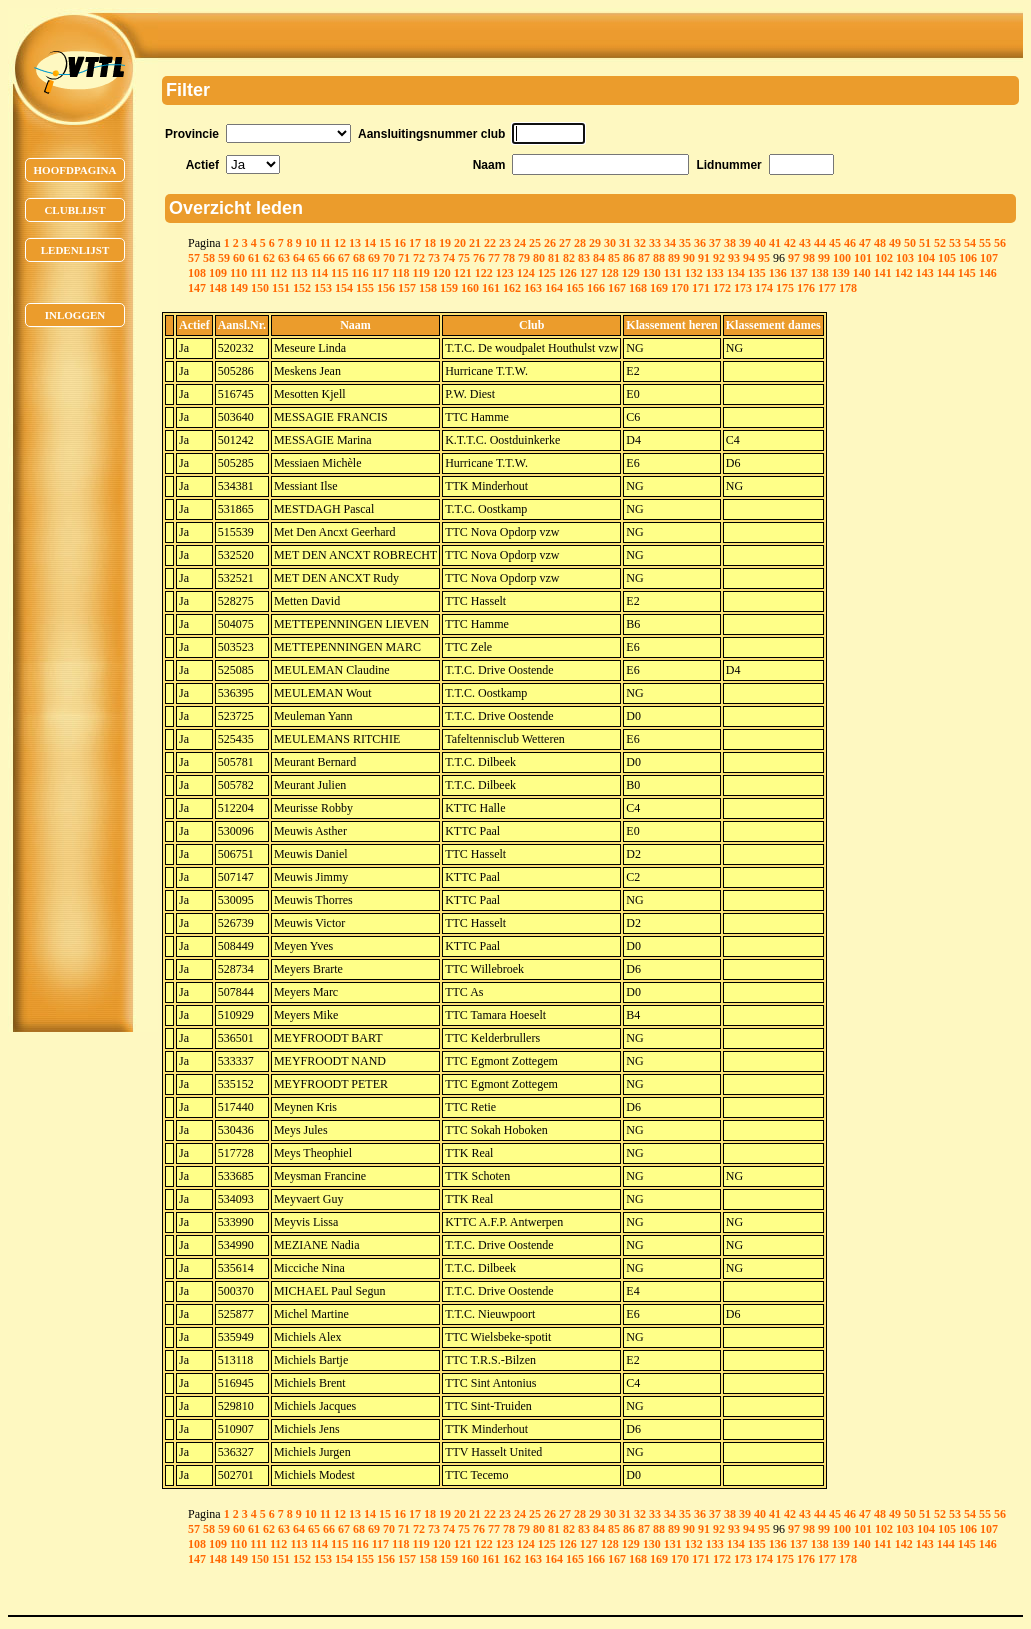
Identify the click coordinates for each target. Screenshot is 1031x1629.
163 (533, 288)
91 (704, 258)
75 (464, 258)
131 (673, 273)
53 (955, 243)
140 (862, 273)
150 (260, 288)
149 (239, 288)
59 (224, 258)
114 (319, 273)
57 (194, 258)
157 (407, 288)
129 (631, 273)
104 (926, 258)
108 (197, 273)
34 (670, 243)
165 (575, 288)
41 (775, 243)
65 (314, 258)
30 (610, 243)
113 (298, 273)
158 (428, 288)
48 (880, 243)
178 (848, 288)
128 (610, 273)
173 (743, 288)
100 (842, 258)
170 (680, 288)
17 (415, 243)
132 (694, 273)
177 (827, 288)
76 (479, 258)
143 (925, 273)
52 (940, 243)
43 (805, 243)
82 (569, 258)
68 (359, 258)
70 (389, 258)
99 (824, 258)
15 (385, 243)
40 (760, 243)
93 (734, 258)
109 (218, 273)
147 (197, 288)
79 (524, 258)
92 (719, 258)
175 (785, 288)
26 (550, 243)
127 (589, 273)
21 (475, 243)
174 (764, 288)
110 (238, 273)
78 (509, 258)
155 (365, 288)
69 (374, 258)
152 (302, 288)
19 (445, 243)
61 (254, 258)
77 (494, 258)
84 (599, 258)
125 (547, 273)
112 (278, 273)
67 (344, 258)
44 (820, 243)
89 (674, 258)
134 (736, 273)
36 (700, 243)
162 (512, 288)
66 (329, 258)
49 (895, 243)
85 (614, 258)
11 (325, 243)
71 (404, 258)
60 (239, 258)
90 (689, 258)
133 (715, 273)
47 (865, 243)
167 (617, 288)
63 (284, 258)
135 (757, 273)
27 (565, 243)
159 (449, 288)
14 (370, 243)
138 (820, 273)
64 (299, 258)
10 (311, 243)
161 (491, 288)
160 (470, 288)
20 (460, 243)
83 (584, 258)
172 (722, 288)
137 (799, 273)
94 (749, 258)
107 (989, 258)
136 (778, 273)
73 (434, 258)
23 (505, 243)
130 (652, 273)
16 (400, 243)
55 (985, 243)
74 (449, 258)
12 (340, 243)
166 (596, 288)
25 (535, 243)
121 (463, 273)
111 (258, 273)
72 (419, 258)
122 (484, 273)
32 (640, 243)
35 (685, 243)
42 (790, 243)
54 (970, 243)
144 (946, 273)
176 (806, 288)
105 (947, 258)
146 (988, 273)
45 (835, 243)
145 (967, 273)
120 (442, 273)
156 (386, 288)
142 (904, 273)
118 (400, 273)
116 (359, 273)
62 (269, 258)
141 (883, 273)
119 (420, 273)
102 (884, 258)
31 (625, 243)
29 (595, 243)
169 (659, 288)
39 (745, 243)
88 (659, 258)
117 (380, 273)
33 (655, 243)
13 (355, 243)
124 (526, 273)
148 (218, 288)
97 (794, 258)
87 (644, 258)
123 (505, 273)
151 (281, 288)
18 (430, 243)
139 (841, 273)
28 (580, 243)
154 (344, 288)
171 (701, 288)
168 (638, 288)
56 (1000, 243)
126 (568, 273)
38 (730, 243)
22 (490, 243)
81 (554, 258)
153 (323, 288)
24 (520, 243)
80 (539, 258)
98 (809, 258)
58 (209, 258)
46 (850, 243)
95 (764, 258)
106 (968, 258)
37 (715, 243)
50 (910, 243)
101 (863, 258)
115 (339, 273)
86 (629, 258)
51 (925, 243)
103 (905, 258)
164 (554, 288)
